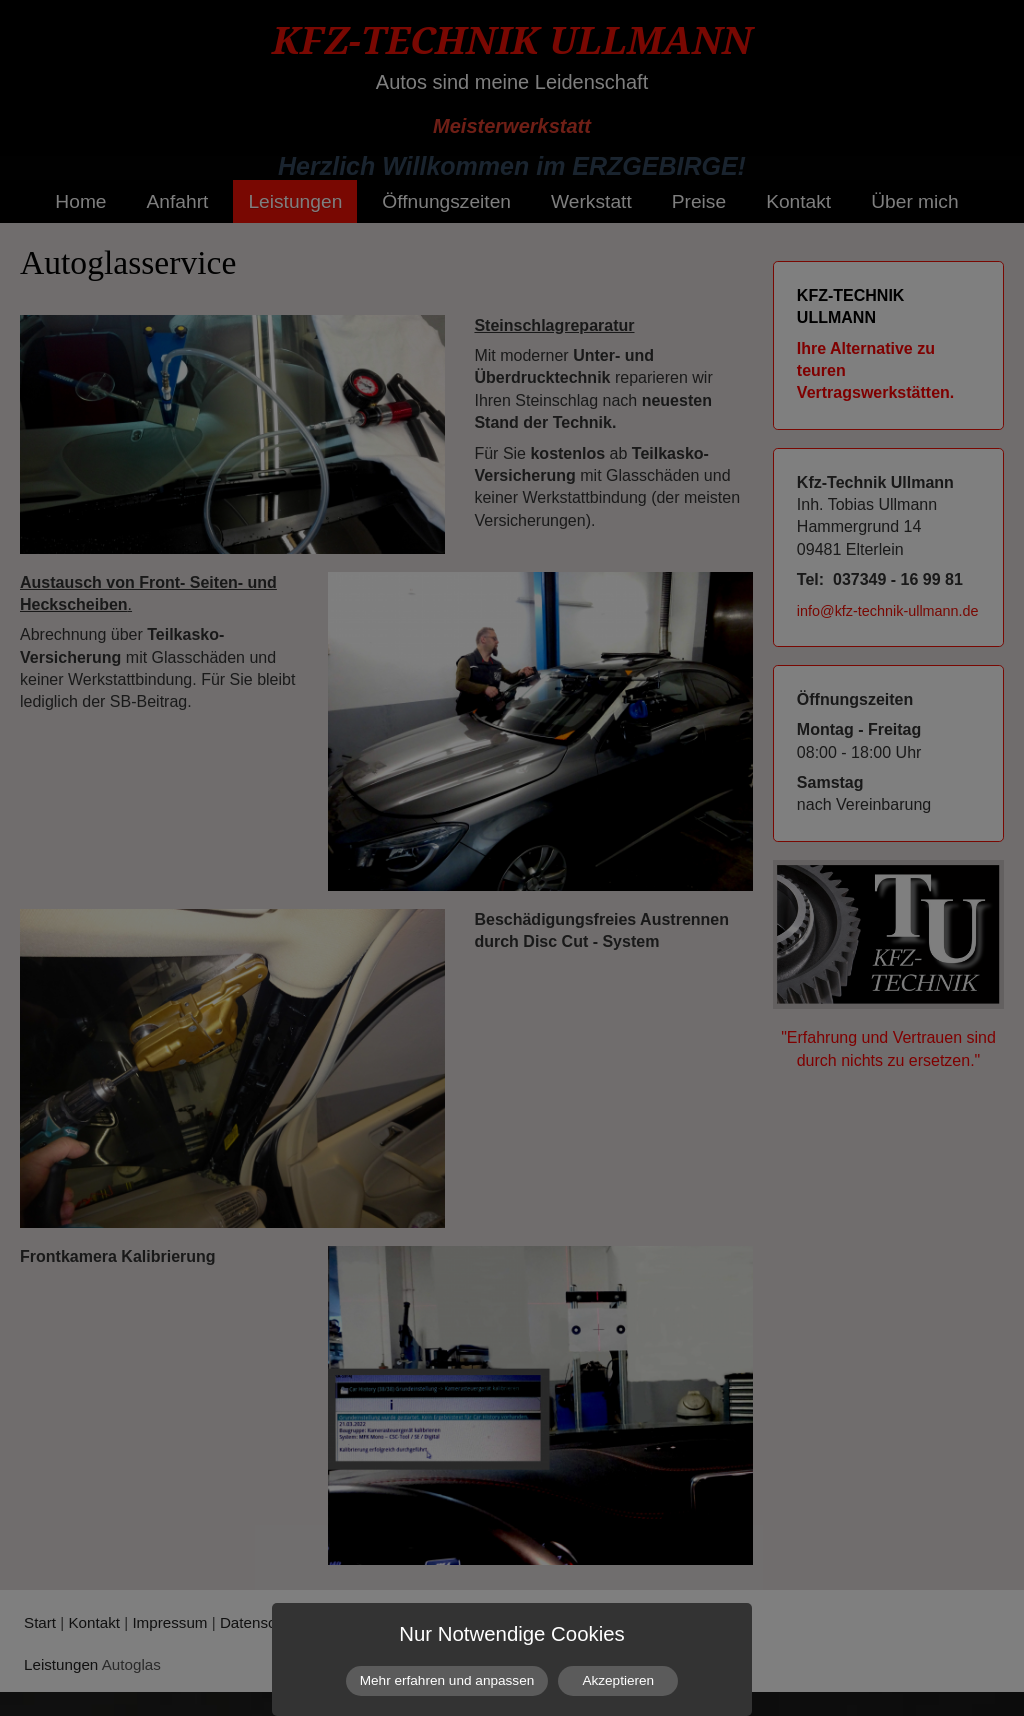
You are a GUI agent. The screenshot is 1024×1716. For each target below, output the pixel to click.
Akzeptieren (618, 1680)
